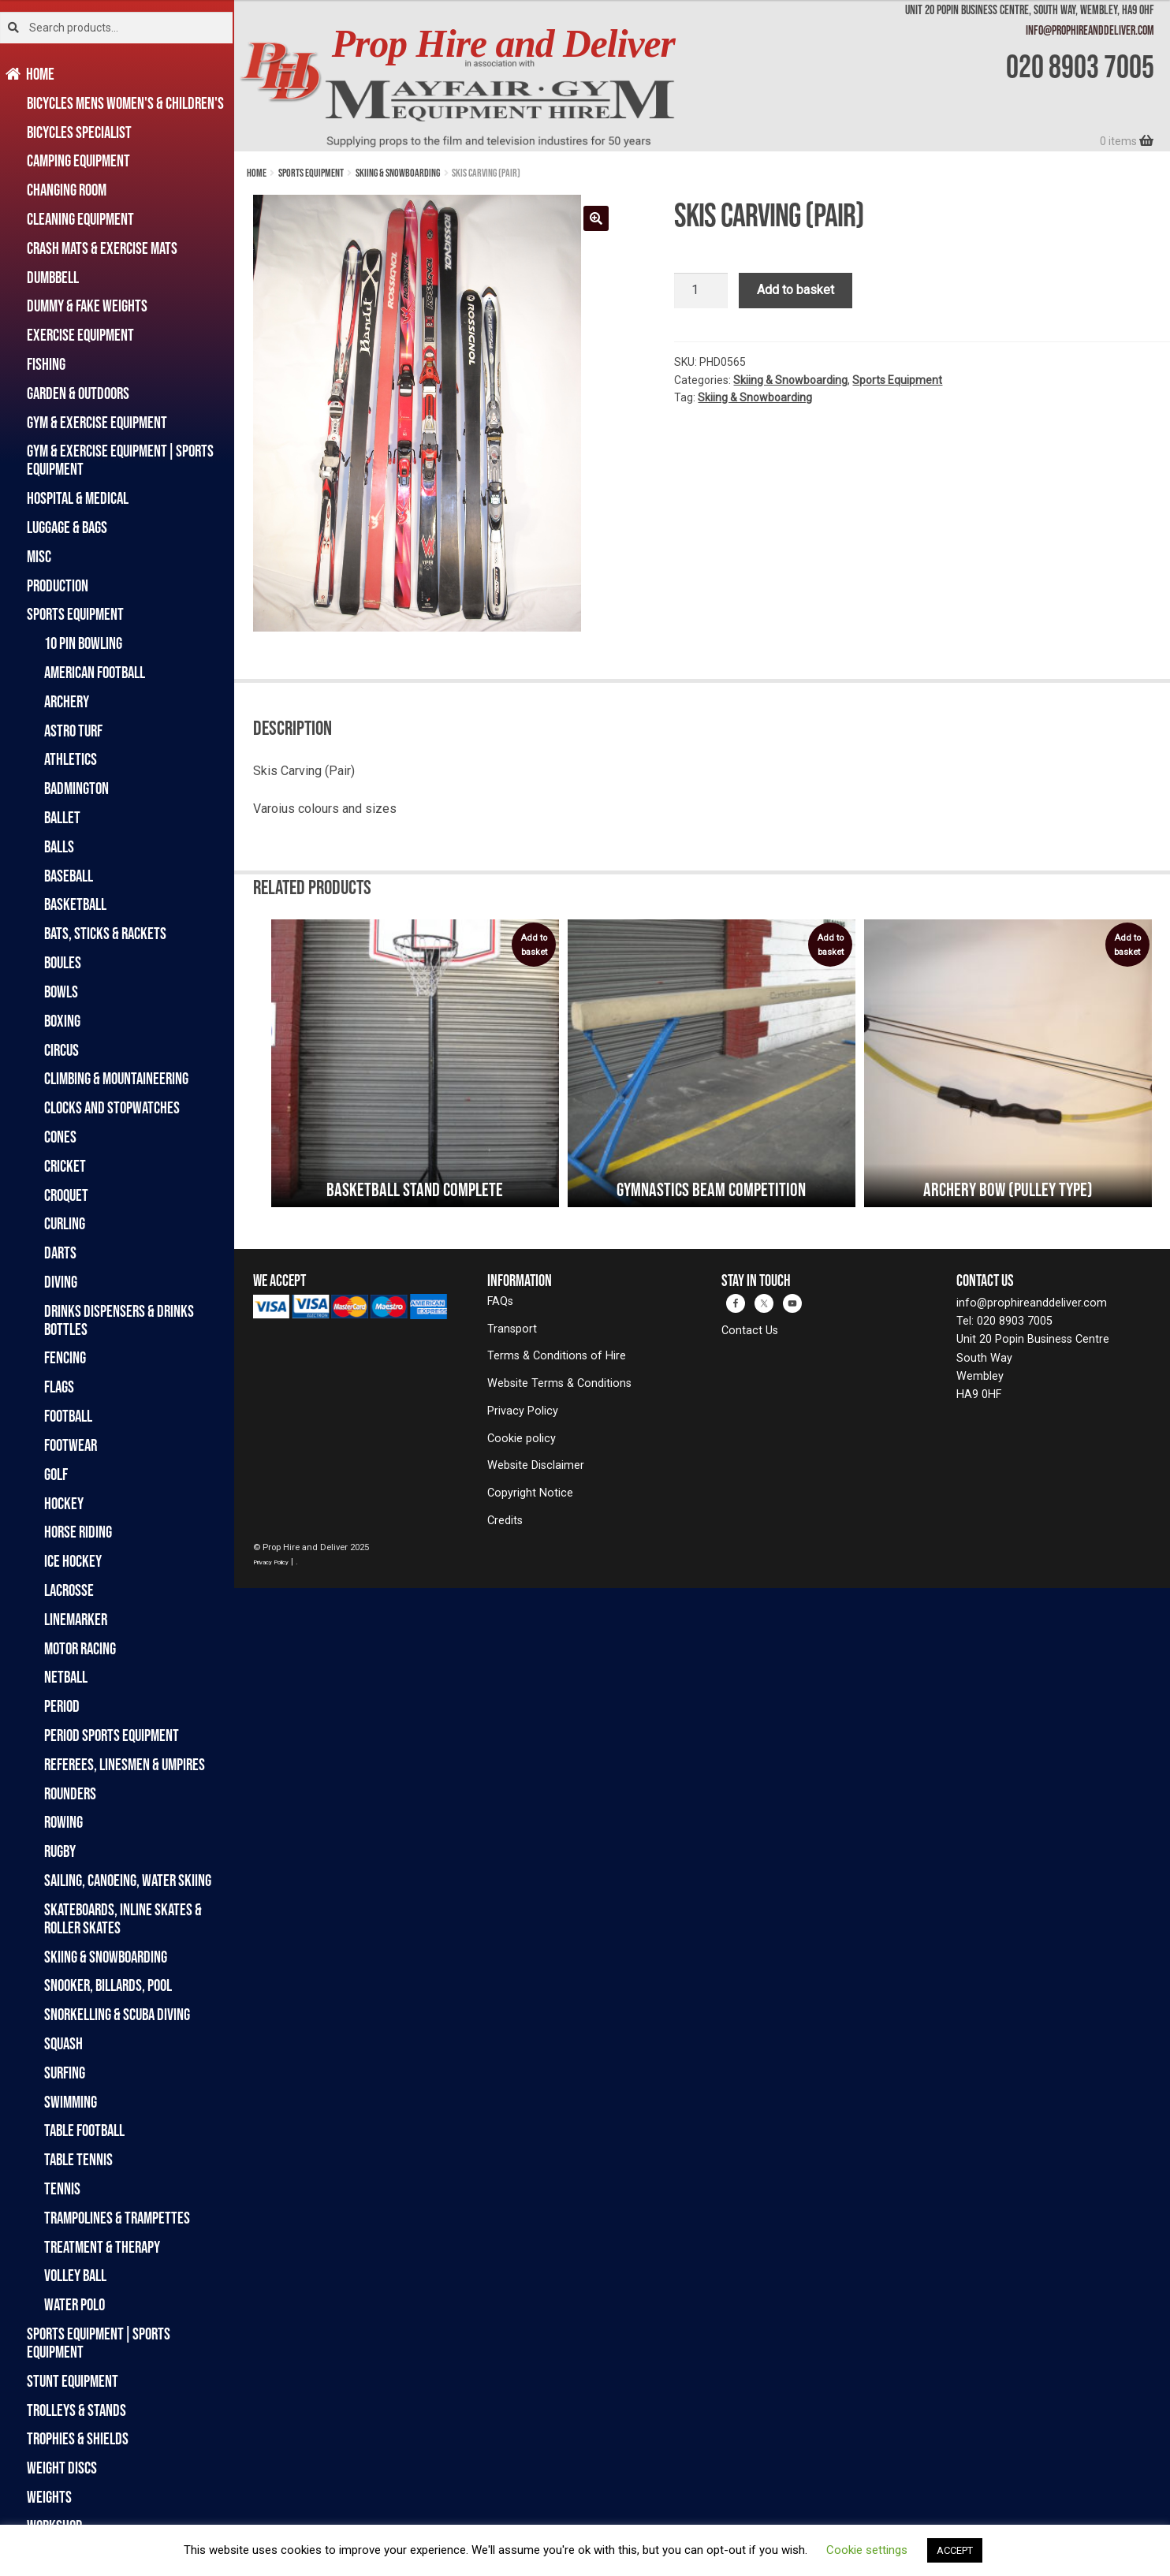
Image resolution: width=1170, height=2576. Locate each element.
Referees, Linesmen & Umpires (124, 1764)
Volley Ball (75, 2275)
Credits (505, 1520)
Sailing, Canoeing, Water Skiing (127, 1880)
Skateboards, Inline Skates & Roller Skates (123, 1918)
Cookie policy (521, 1438)
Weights (49, 2497)
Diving (60, 1282)
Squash (63, 2043)
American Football (94, 672)
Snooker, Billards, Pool (108, 1985)
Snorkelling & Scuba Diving (117, 2014)
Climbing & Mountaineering (116, 1078)
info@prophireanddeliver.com (1090, 30)
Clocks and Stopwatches (112, 1107)
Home (40, 74)
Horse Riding (78, 1532)
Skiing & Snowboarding (105, 1957)
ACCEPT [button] (955, 2550)
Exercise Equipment (80, 335)
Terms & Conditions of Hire (556, 1356)
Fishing (46, 364)
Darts (60, 1252)
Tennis (62, 2188)
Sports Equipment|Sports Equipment (98, 2342)
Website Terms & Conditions (559, 1383)
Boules (62, 962)
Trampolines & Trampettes (117, 2218)
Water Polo (74, 2304)
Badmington (76, 788)
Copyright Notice (530, 1493)
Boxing (62, 1021)
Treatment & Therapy (102, 2247)
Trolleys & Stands (76, 2410)
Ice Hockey (73, 1561)
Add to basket (795, 289)
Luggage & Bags (67, 527)
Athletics (70, 759)
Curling (64, 1223)
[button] (596, 218)
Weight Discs (62, 2468)
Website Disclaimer (535, 1465)
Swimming (70, 2102)
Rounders (70, 1793)
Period (62, 1706)
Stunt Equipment (72, 2381)
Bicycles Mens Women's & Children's (125, 103)
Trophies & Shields (78, 2438)
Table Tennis (78, 2159)
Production (57, 585)
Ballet (62, 817)
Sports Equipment (75, 614)
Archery (66, 701)
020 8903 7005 (1080, 66)
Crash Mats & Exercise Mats (102, 248)
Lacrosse (69, 1590)
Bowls (61, 991)
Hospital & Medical (78, 498)
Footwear (70, 1445)
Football (68, 1416)
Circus (61, 1050)
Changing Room (66, 190)
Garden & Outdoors (78, 393)
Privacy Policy (522, 1411)
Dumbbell (53, 277)
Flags (59, 1386)
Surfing (64, 2072)
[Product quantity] (701, 291)
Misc (39, 556)
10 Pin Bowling (83, 643)
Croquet (66, 1195)
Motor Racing (80, 1648)
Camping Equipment (78, 160)
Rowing (63, 1822)
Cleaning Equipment (80, 219)
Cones (60, 1137)
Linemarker (75, 1619)
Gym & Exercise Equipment (97, 422)
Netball (66, 1677)
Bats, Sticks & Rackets (105, 933)
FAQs (500, 1301)
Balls (59, 846)
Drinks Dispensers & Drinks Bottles (119, 1320)
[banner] (702, 75)
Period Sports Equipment (111, 1735)
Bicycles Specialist (79, 132)
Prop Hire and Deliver (503, 43)
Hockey (64, 1503)
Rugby (60, 1851)
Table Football (84, 2130)
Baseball (68, 876)
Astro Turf (73, 730)
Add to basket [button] (533, 945)
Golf (56, 1474)
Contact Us (749, 1330)
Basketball (75, 904)
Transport (512, 1329)
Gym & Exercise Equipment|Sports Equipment (120, 460)
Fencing (65, 1357)
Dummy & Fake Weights (87, 305)
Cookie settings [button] (866, 2550)
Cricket (65, 1166)
